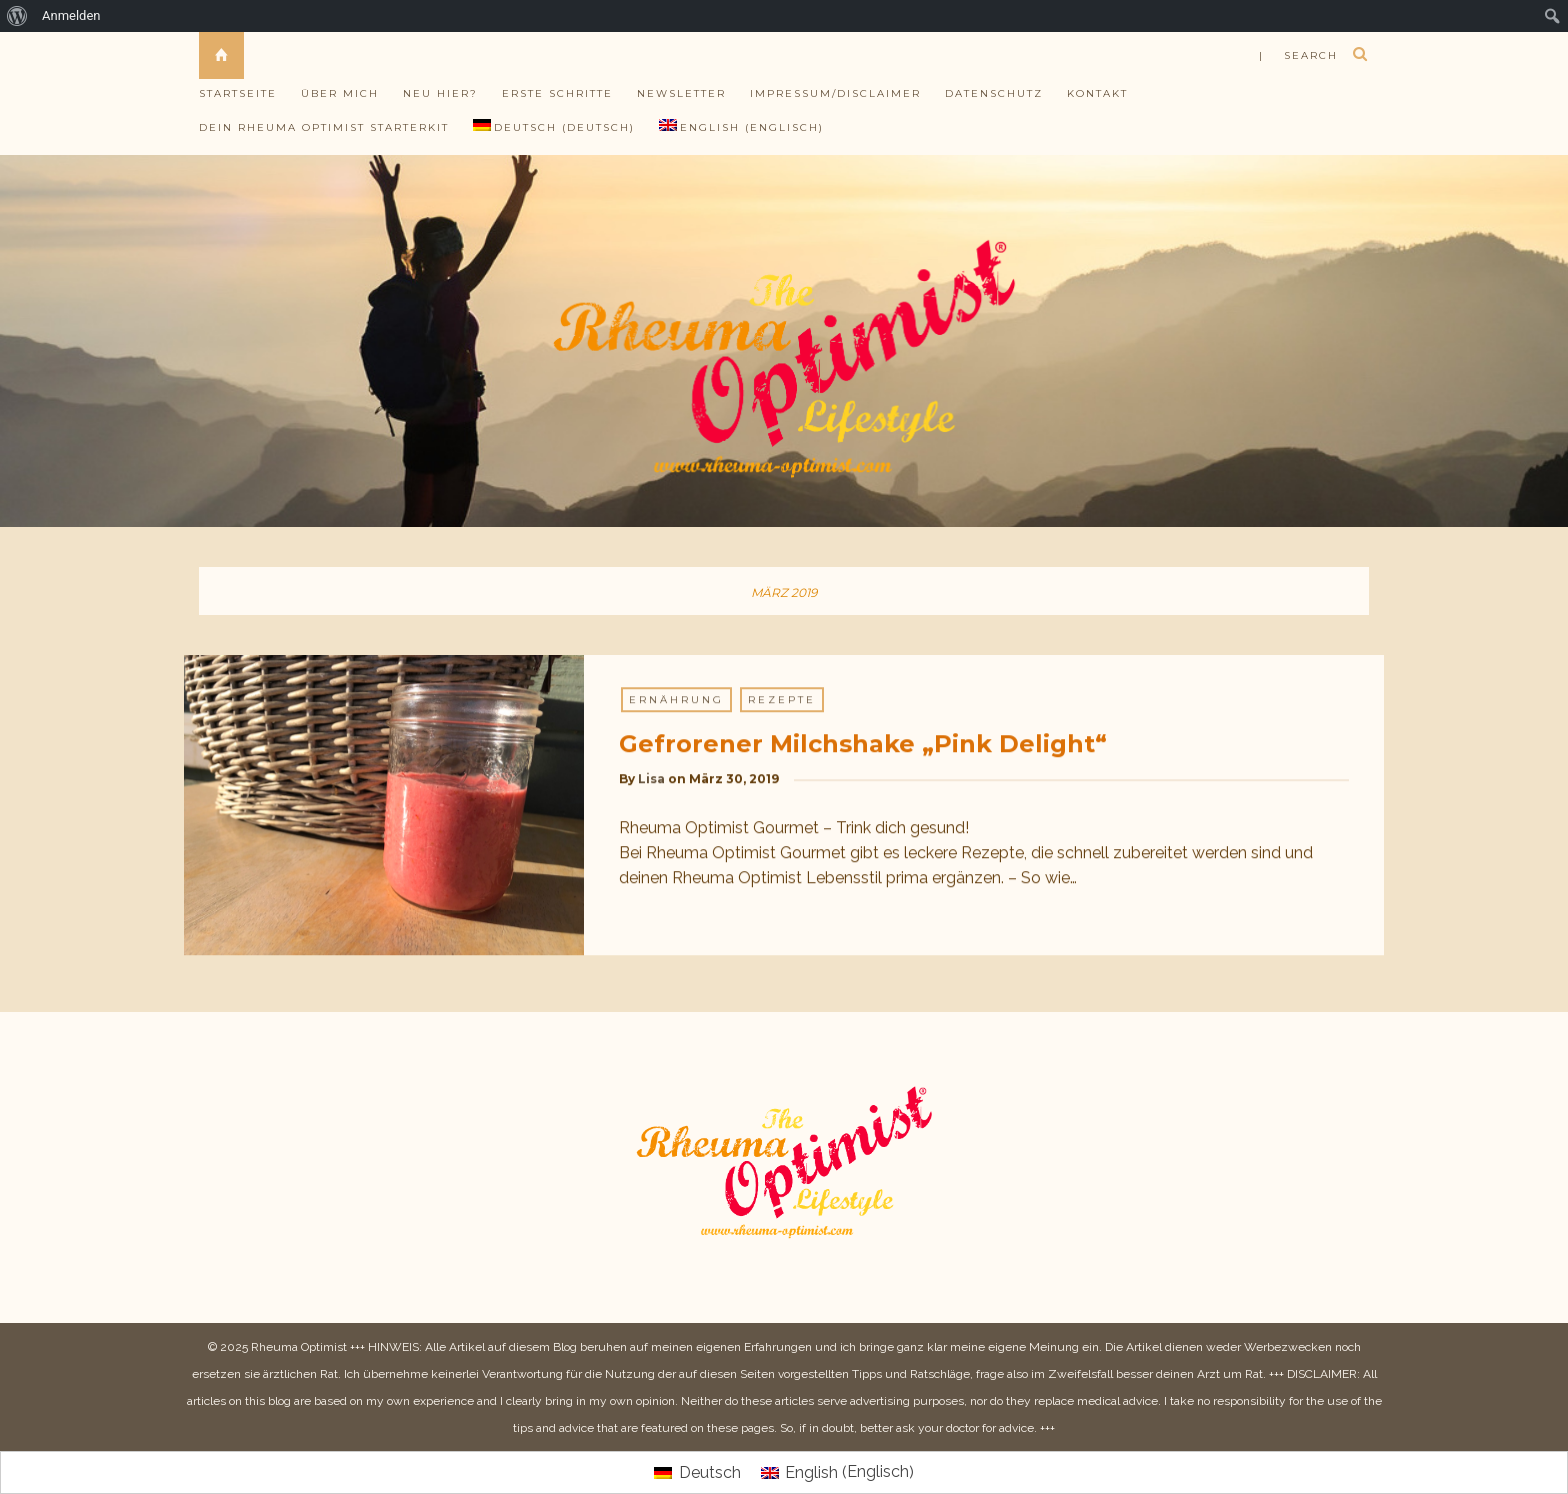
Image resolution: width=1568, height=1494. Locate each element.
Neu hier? (440, 93)
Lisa (651, 779)
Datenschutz (994, 93)
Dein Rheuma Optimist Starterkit (324, 127)
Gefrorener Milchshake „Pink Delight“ (863, 744)
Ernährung (676, 700)
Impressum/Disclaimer (835, 93)
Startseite (238, 93)
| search (1298, 55)
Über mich (340, 93)
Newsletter (681, 93)
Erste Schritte (557, 93)
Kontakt (1097, 93)
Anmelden (71, 15)
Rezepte (782, 700)
